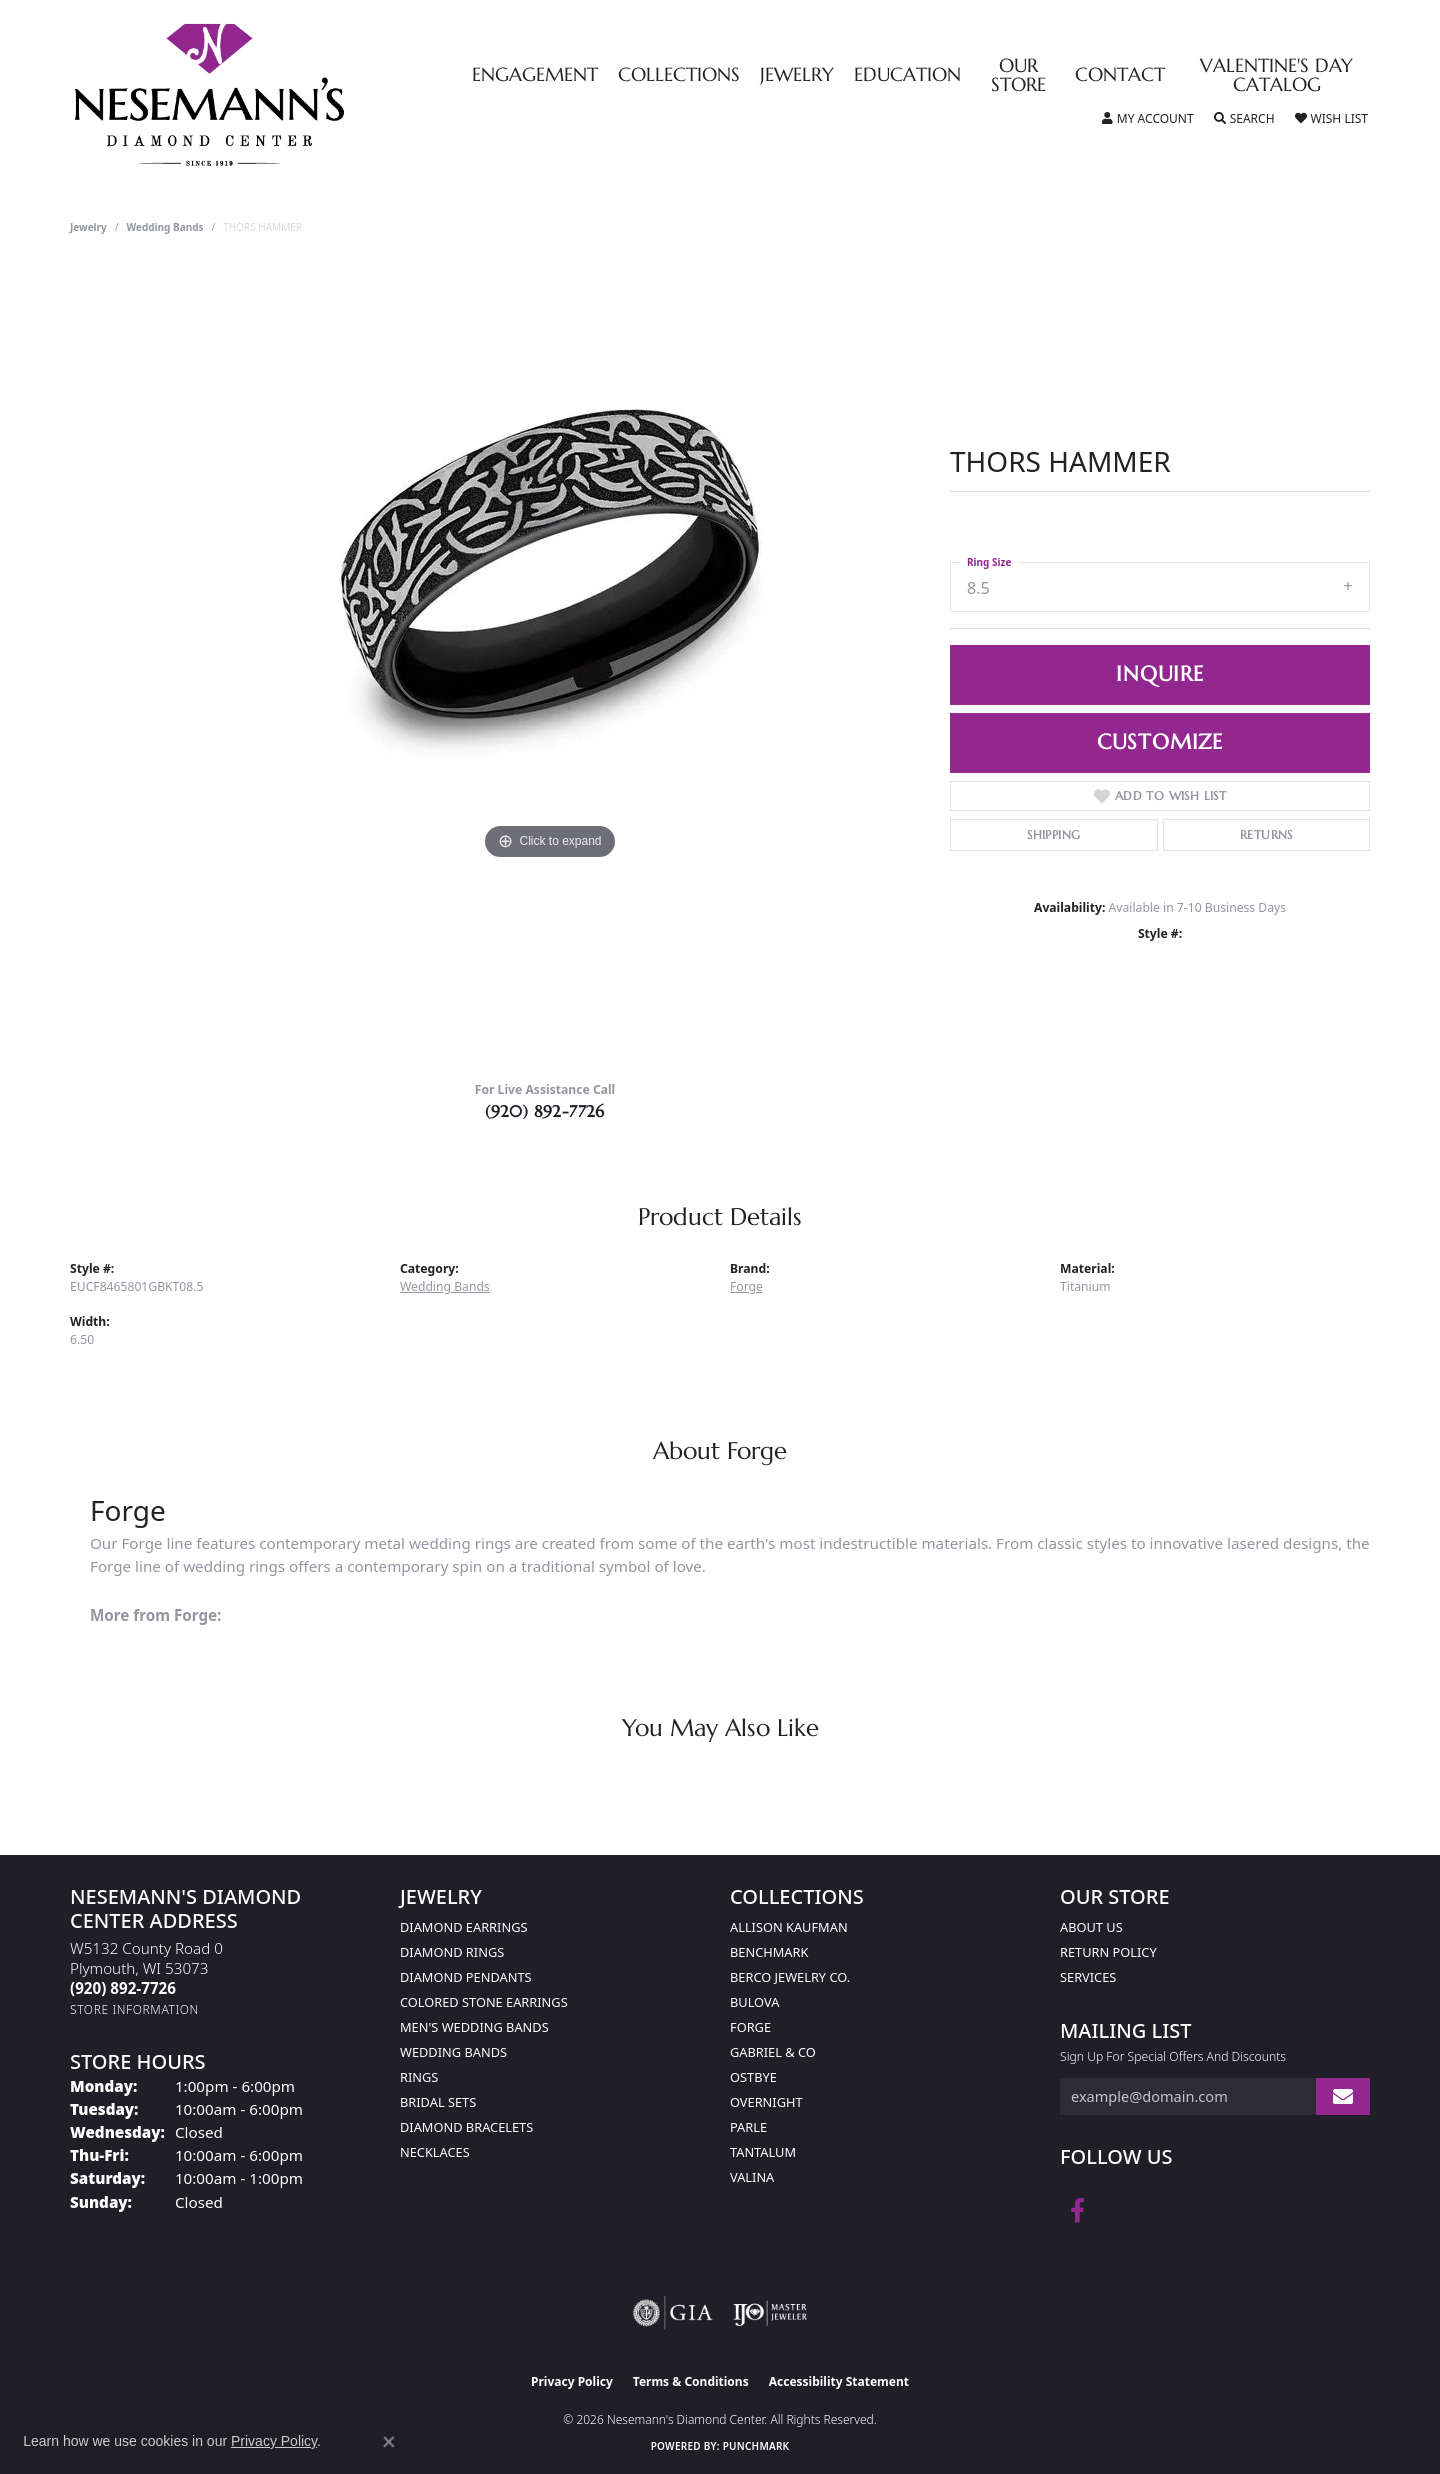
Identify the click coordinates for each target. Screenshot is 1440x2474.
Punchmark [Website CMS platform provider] (756, 2446)
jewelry (88, 227)
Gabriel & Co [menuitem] (773, 2052)
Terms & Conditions (691, 2381)
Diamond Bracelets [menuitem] (466, 2127)
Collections (679, 75)
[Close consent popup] (389, 2442)
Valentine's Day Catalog (1276, 76)
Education (907, 75)
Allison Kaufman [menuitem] (789, 1927)
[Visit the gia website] (673, 2313)
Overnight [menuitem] (766, 2102)
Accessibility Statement (839, 2381)
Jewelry (797, 75)
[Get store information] (134, 2009)
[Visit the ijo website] (770, 2313)
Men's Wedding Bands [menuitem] (474, 2027)
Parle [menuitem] (748, 2127)
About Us (1091, 1927)
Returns (1266, 834)
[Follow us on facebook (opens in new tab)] (1077, 2211)
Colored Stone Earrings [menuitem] (484, 2002)
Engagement (535, 75)
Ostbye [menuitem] (753, 2077)
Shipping (1053, 834)
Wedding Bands (165, 227)
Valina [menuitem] (752, 2177)
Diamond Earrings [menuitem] (463, 1927)
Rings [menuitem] (419, 2077)
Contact (1120, 75)
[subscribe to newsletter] (1343, 2096)
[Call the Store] (123, 1988)
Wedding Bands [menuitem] (453, 2052)
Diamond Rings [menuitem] (452, 1952)
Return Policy (1108, 1952)
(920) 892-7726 (545, 1111)
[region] (550, 665)
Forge (746, 1286)
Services (1088, 1977)
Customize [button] (1160, 742)
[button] (1148, 119)
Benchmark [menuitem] (769, 1952)
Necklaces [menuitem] (435, 2152)
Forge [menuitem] (750, 2027)
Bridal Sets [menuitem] (438, 2102)
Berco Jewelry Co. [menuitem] (790, 1977)
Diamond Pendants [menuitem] (466, 1977)
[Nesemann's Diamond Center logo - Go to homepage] (272, 95)
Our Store (1018, 76)
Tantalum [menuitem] (763, 2152)
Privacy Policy (572, 2381)
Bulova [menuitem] (754, 2002)
